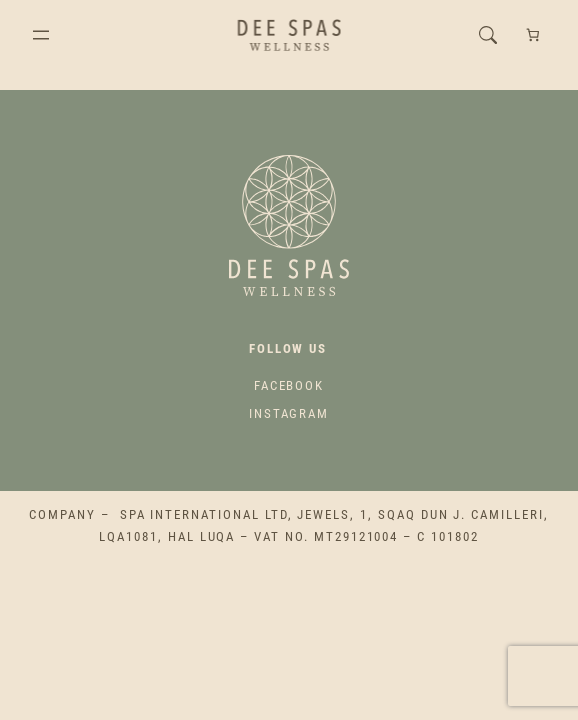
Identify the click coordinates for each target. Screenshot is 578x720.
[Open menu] (41, 35)
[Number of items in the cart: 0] (533, 35)
